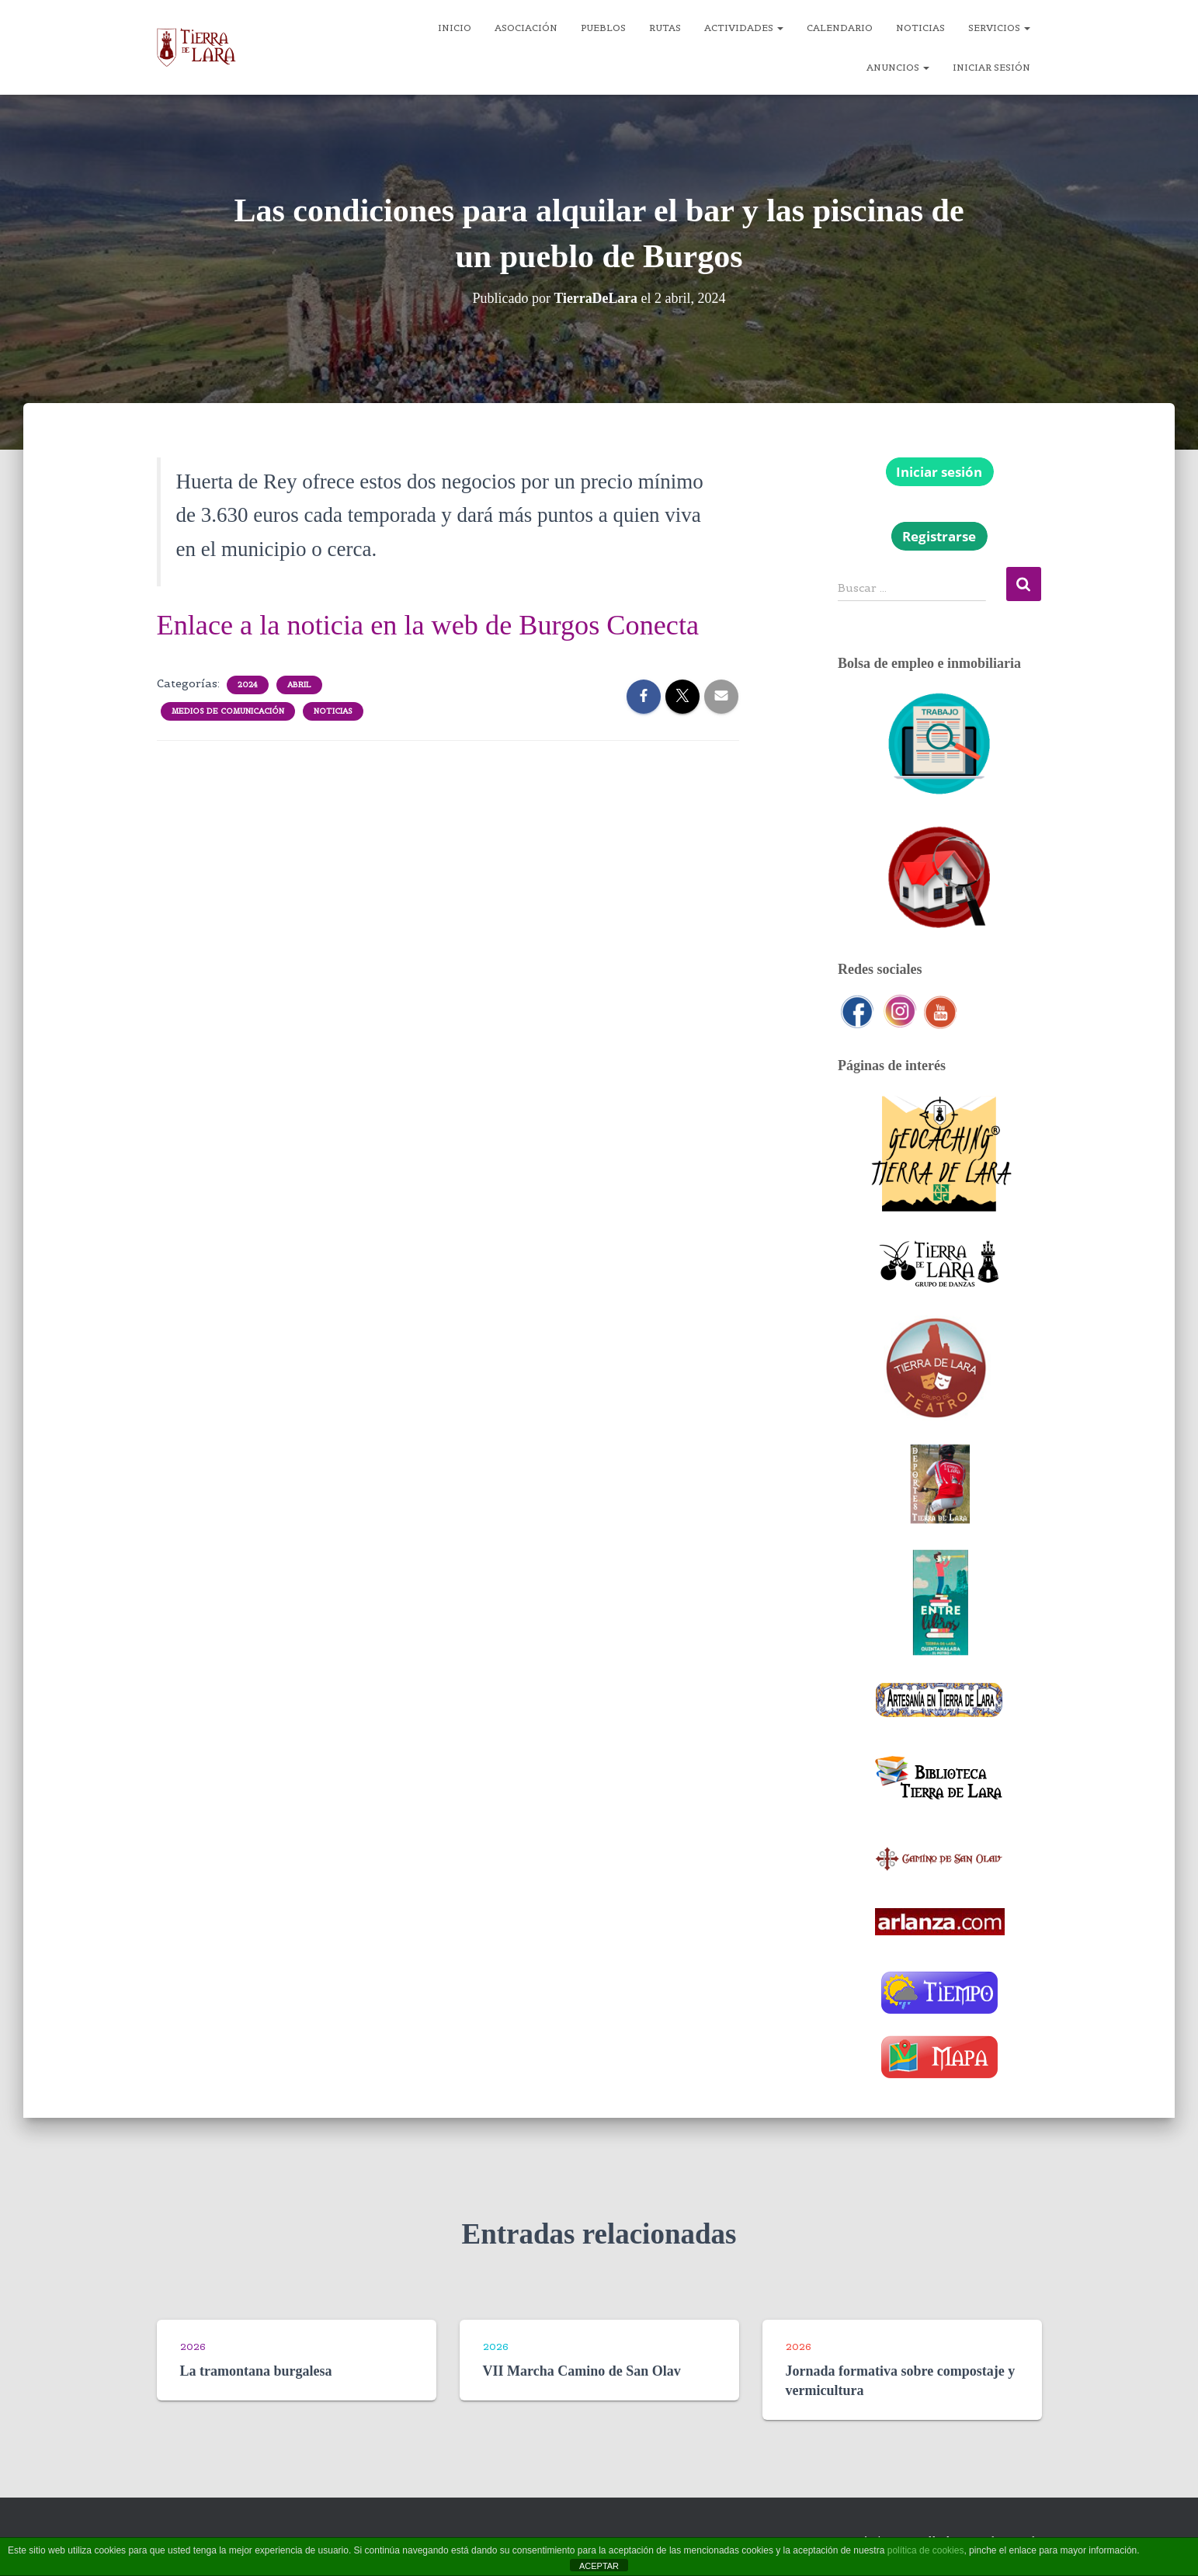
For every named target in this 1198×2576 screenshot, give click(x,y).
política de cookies (925, 2550)
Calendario (840, 27)
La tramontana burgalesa (256, 2371)
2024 (248, 685)
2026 (193, 2346)
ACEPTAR (599, 2566)
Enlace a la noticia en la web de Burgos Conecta (433, 625)
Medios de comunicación (228, 711)
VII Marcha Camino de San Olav (582, 2371)
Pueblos (603, 27)
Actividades (743, 27)
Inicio (454, 27)
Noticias (920, 27)
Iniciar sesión (991, 67)
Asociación (526, 27)
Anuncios (897, 67)
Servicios (999, 27)
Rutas (665, 27)
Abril (299, 685)
